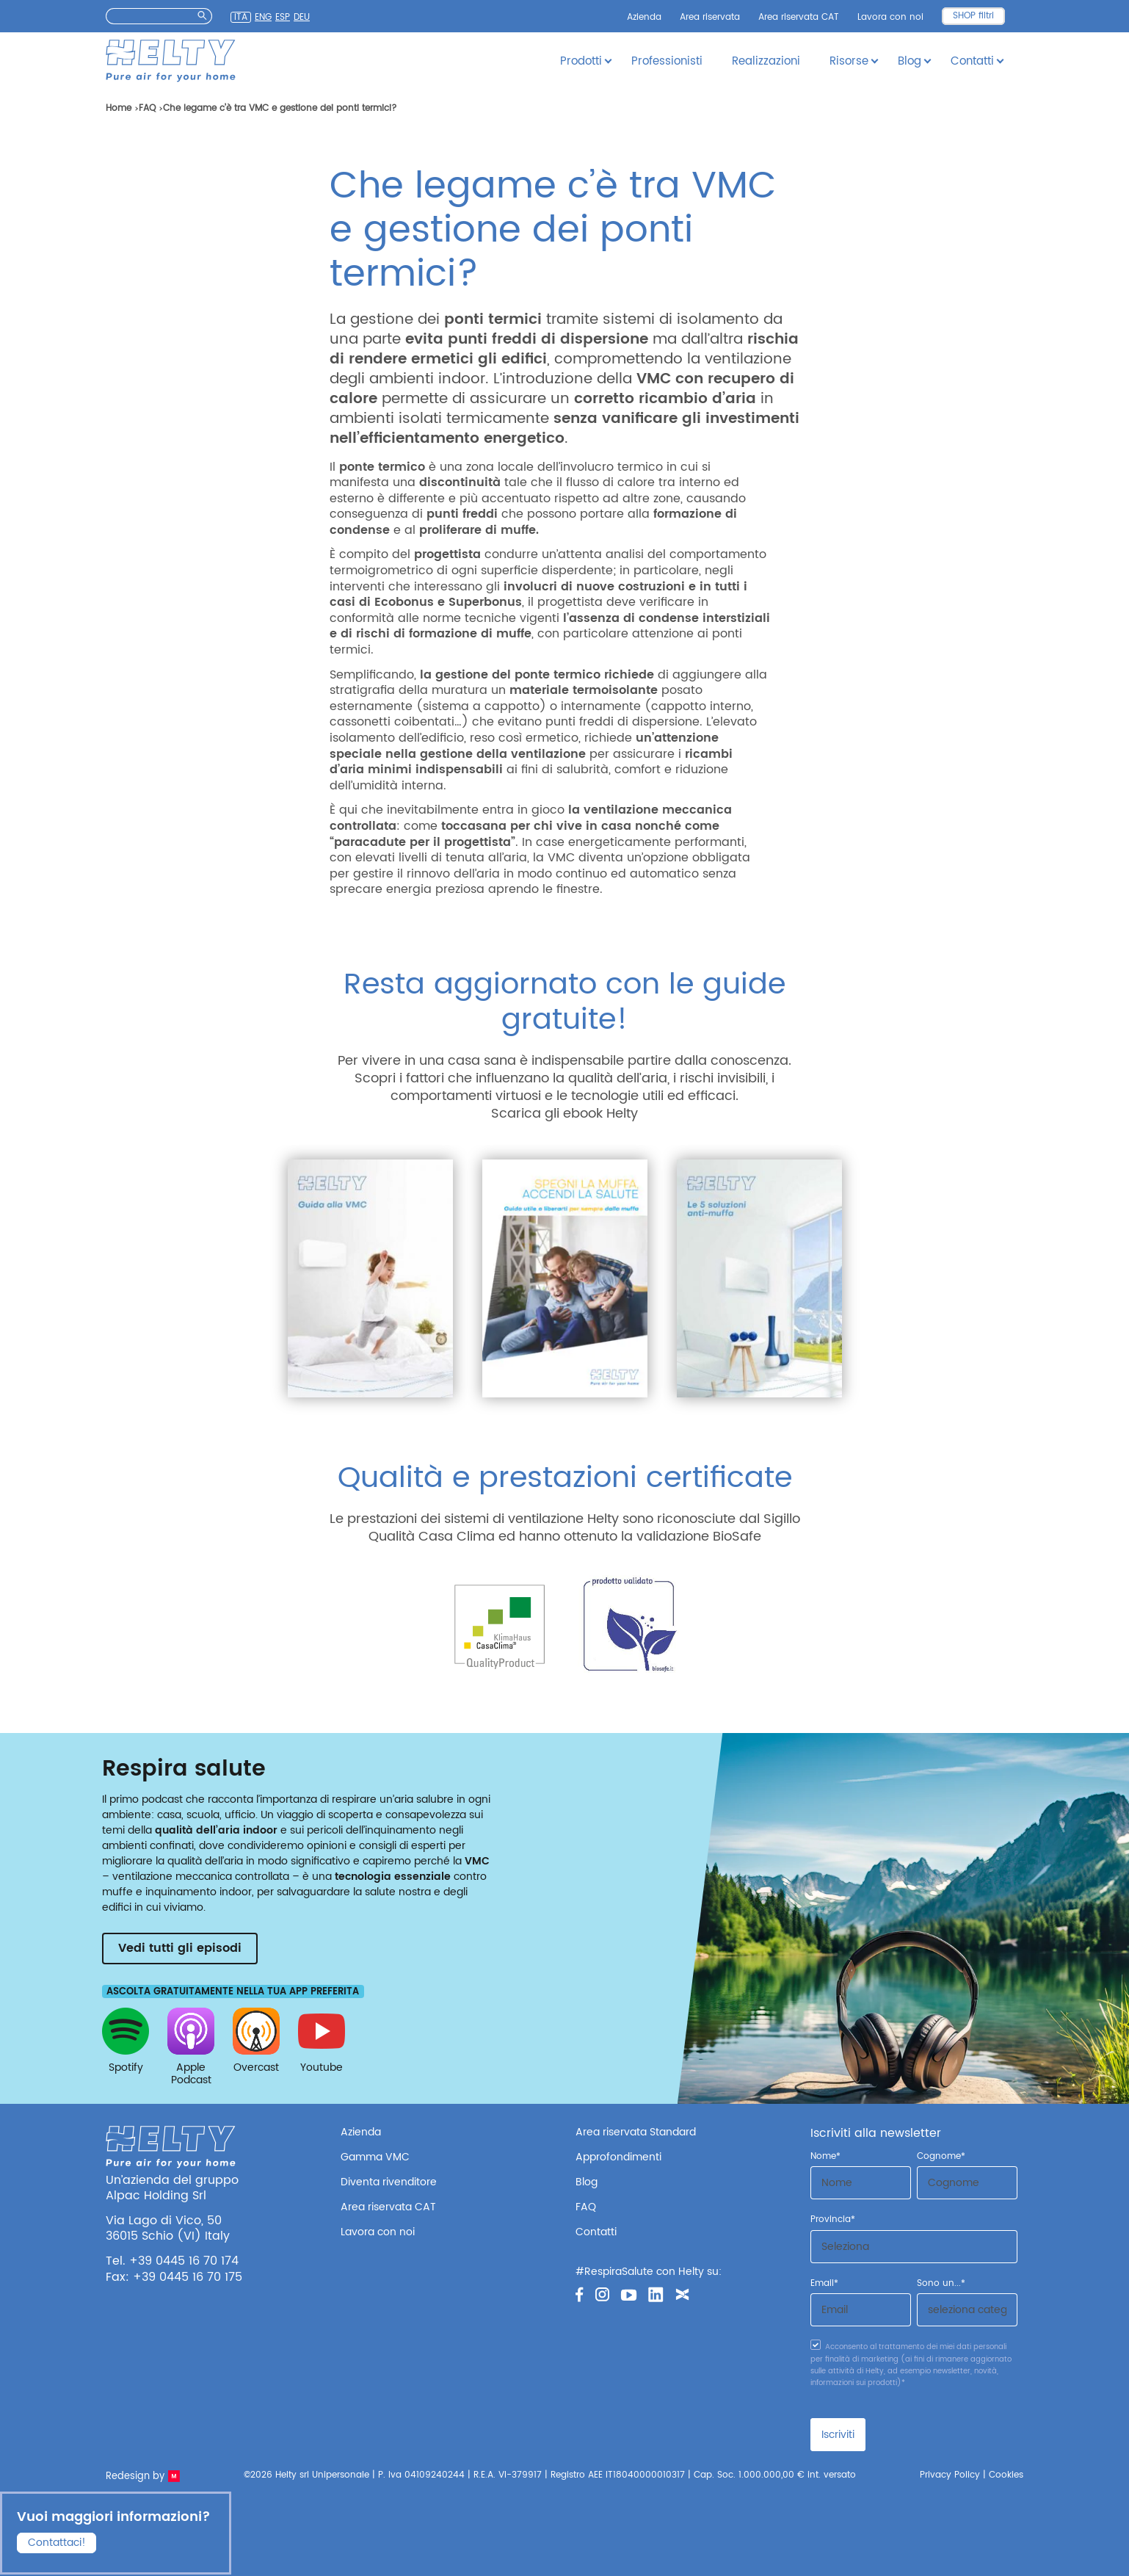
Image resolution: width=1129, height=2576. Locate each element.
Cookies (1006, 2475)
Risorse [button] (848, 61)
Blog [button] (909, 61)
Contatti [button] (972, 61)
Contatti (596, 2232)
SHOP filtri (973, 16)
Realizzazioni (766, 61)
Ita (240, 17)
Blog (587, 2182)
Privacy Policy (950, 2475)
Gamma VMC (375, 2157)
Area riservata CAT (798, 17)
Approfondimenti (618, 2157)
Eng (263, 17)
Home (118, 108)
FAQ (147, 108)
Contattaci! (57, 2541)
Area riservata (710, 17)
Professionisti (667, 61)
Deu (302, 17)
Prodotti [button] (581, 61)
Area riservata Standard (636, 2132)
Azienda (644, 17)
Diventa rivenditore (389, 2182)
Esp (282, 17)
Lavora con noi (890, 17)
